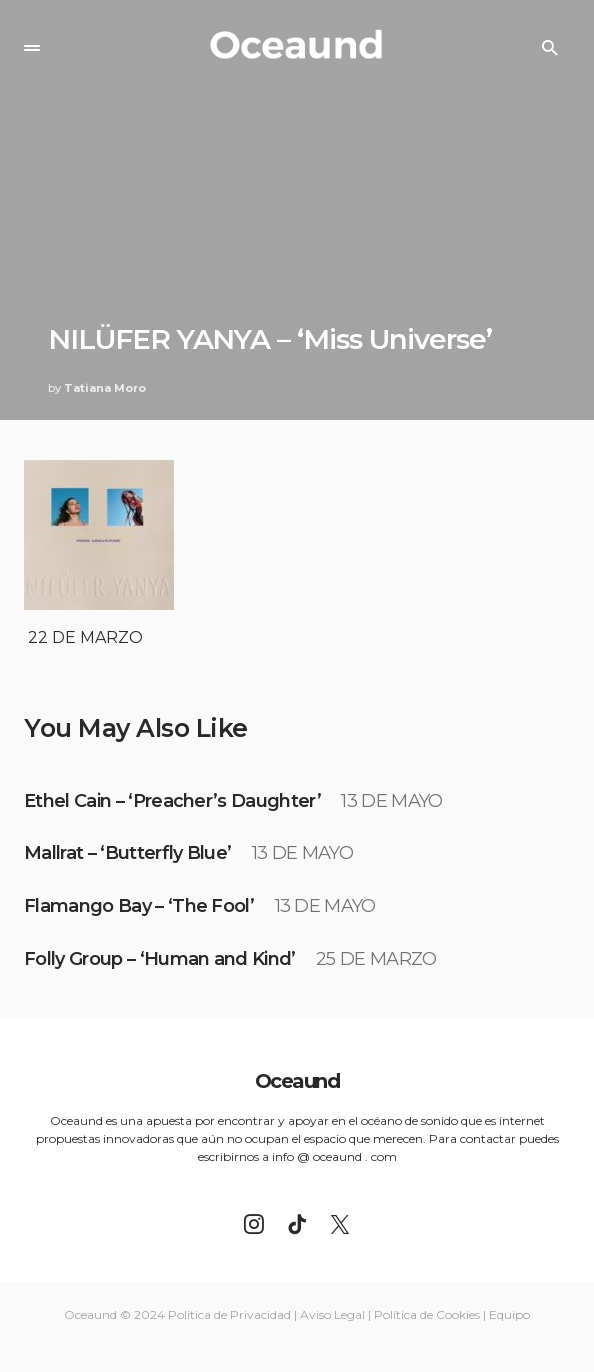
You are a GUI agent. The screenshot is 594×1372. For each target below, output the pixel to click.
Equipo (509, 1314)
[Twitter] (340, 1224)
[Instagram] (254, 1224)
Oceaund (297, 1081)
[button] (32, 48)
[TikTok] (297, 1224)
